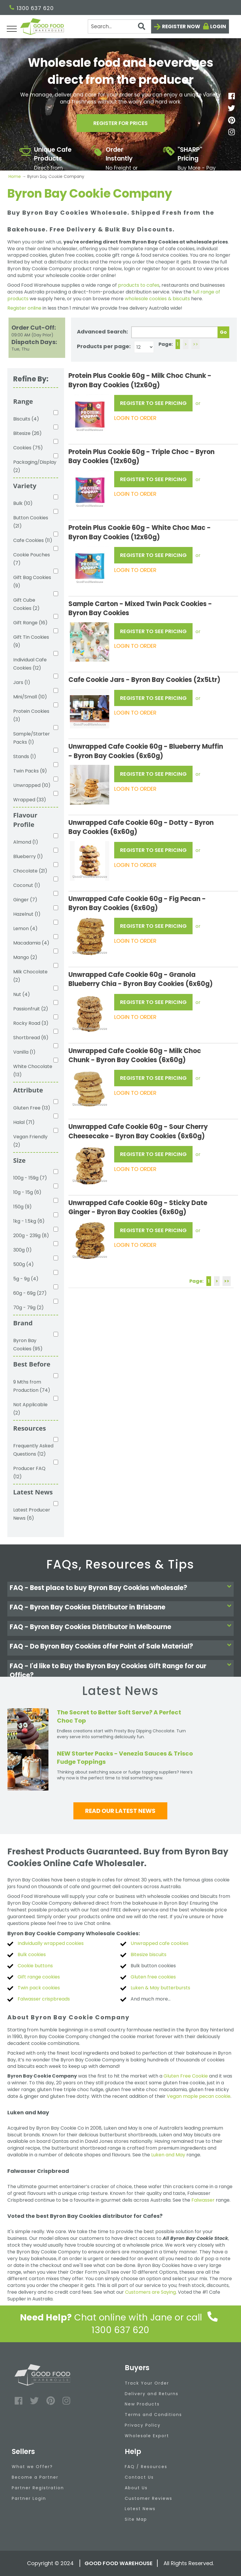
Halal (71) (24, 1122)
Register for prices (121, 123)
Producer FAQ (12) (29, 1472)
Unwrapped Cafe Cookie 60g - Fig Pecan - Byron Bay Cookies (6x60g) (137, 903)
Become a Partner (35, 2477)
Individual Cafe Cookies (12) (30, 663)
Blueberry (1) (28, 856)
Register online (24, 308)
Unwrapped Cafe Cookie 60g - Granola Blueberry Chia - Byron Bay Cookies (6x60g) (140, 979)
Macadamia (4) (31, 943)
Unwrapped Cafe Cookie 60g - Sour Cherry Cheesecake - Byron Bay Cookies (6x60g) (138, 1131)
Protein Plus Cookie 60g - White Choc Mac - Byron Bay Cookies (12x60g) (139, 532)
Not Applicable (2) (30, 1408)
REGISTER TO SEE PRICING (153, 403)
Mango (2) (25, 957)
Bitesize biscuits (148, 1954)
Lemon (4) (25, 928)
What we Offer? (32, 2467)
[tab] (120, 1589)
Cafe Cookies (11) (32, 540)
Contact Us (139, 2477)
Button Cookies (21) (30, 521)
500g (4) (23, 1264)
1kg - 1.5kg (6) (29, 1221)
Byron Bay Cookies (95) (28, 1344)
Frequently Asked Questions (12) (33, 1449)
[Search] (119, 26)
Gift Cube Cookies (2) (26, 604)
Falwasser (203, 2200)
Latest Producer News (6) (31, 1513)
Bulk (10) (23, 503)
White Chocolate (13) (32, 1070)
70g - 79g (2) (28, 1307)
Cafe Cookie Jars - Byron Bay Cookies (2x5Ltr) (144, 679)
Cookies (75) (28, 447)
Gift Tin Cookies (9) (31, 641)
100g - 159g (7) (30, 1177)
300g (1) (22, 1250)
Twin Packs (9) (30, 771)
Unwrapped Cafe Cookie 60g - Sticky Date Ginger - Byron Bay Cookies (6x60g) (137, 1207)
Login (218, 26)
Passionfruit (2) (30, 1008)
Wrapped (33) (29, 799)
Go (223, 332)
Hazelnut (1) (27, 914)
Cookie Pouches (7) (31, 558)
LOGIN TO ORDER (135, 418)
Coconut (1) (26, 885)
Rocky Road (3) (30, 1023)
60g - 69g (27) (30, 1293)
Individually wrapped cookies (51, 1943)
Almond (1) (25, 842)
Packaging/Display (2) (33, 466)
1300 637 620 (31, 8)
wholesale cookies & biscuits (157, 298)
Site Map (136, 2519)
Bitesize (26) (27, 433)
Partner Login (29, 2498)
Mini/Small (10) (30, 696)
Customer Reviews (148, 2498)
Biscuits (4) (26, 419)
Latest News (140, 2509)
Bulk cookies (32, 1954)
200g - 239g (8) (31, 1235)
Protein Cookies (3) (31, 715)
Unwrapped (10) (31, 785)
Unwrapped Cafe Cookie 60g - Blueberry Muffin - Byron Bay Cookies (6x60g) (145, 751)
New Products (142, 2404)
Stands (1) (24, 756)
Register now (181, 26)
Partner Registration (38, 2488)
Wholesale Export (147, 2436)
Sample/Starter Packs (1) (31, 737)
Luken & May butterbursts (160, 1987)
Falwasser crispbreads (44, 1999)
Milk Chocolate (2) (30, 975)
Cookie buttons (35, 1965)
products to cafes (138, 285)
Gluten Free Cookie (186, 2076)
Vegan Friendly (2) (30, 1140)
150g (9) (22, 1206)
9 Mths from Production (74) (31, 1386)
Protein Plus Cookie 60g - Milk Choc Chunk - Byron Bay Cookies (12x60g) (139, 380)
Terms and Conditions (153, 2414)
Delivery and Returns (151, 2394)
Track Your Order (147, 2383)
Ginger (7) (25, 899)
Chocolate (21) (30, 870)
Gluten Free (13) (31, 1108)
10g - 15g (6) (27, 1192)
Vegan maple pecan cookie (198, 2096)
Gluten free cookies (153, 1976)
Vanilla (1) (24, 1052)
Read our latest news (120, 1811)
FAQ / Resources (146, 2467)
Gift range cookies (39, 1976)
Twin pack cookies (39, 1987)
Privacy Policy (143, 2425)
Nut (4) (21, 994)
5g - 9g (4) (25, 1278)
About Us (136, 2488)
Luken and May (168, 2154)
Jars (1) (21, 682)
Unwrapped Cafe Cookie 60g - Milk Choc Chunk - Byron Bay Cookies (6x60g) (134, 1055)
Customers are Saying (150, 2292)
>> (195, 344)
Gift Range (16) (30, 622)
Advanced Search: (102, 331)
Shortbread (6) (30, 1037)
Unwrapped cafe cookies (159, 1943)
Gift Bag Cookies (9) (32, 581)
